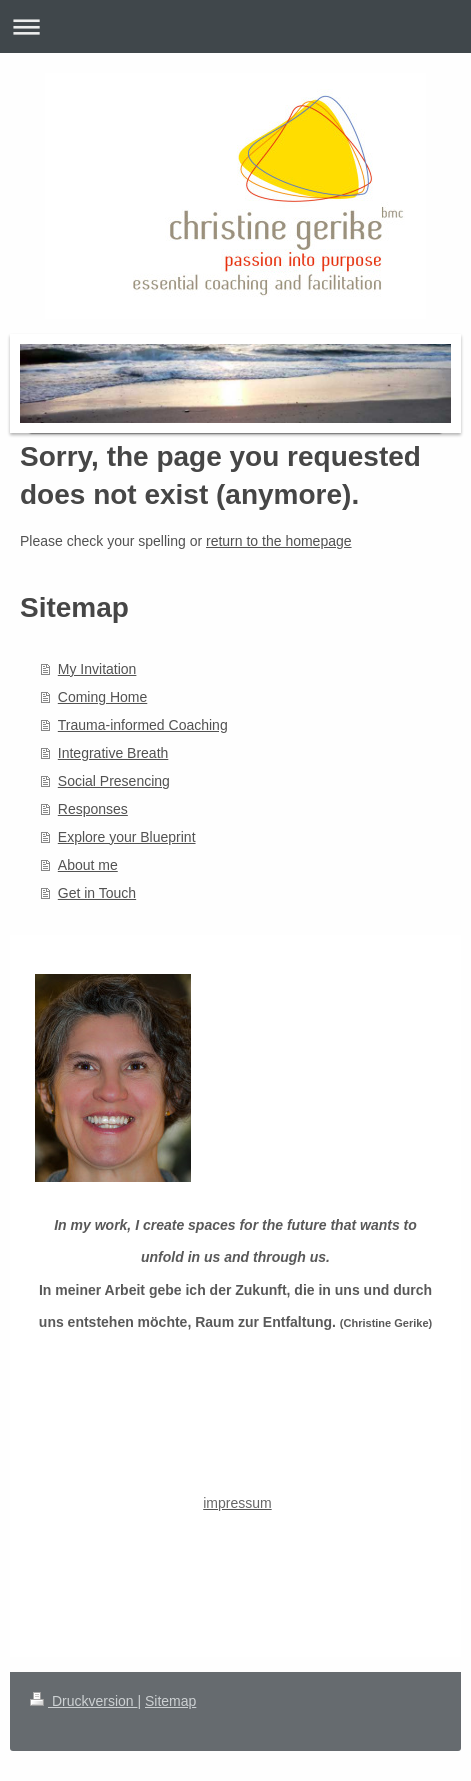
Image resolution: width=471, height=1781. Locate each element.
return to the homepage (279, 541)
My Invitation (97, 669)
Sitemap (170, 1701)
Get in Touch (97, 893)
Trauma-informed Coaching (143, 725)
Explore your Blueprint (127, 837)
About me (88, 865)
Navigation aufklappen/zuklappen (235, 26)
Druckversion (83, 1701)
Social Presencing (114, 781)
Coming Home (102, 697)
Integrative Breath (113, 753)
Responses (93, 809)
